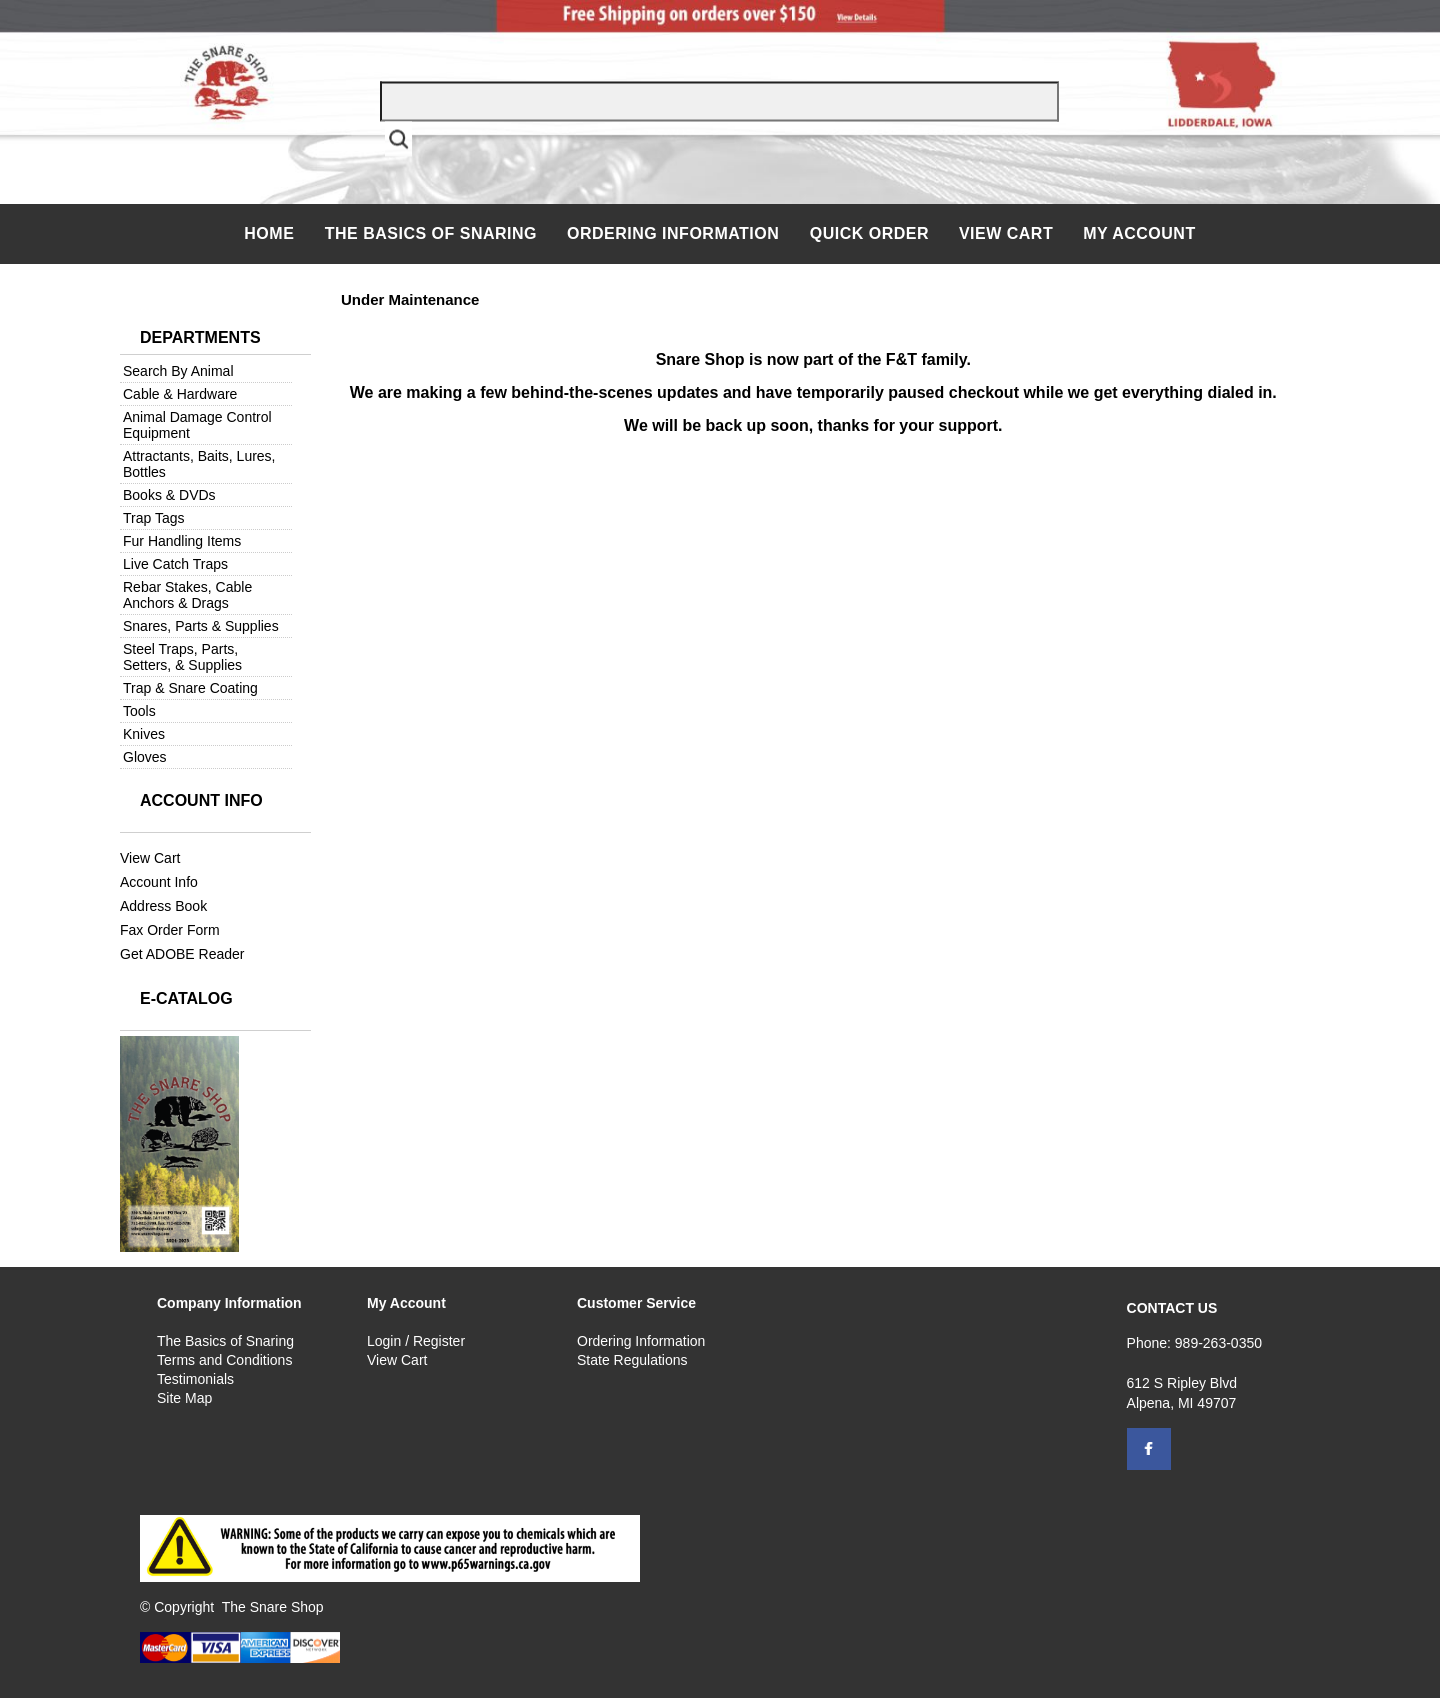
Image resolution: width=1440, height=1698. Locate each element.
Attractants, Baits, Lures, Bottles (199, 464)
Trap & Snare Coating (190, 688)
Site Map (184, 1398)
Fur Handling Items (182, 541)
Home (271, 233)
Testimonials (195, 1379)
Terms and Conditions (224, 1360)
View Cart (1006, 233)
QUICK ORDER (869, 233)
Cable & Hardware (180, 394)
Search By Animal (178, 371)
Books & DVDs (169, 495)
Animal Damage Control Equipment (197, 425)
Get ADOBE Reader (182, 954)
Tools (139, 711)
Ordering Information (675, 233)
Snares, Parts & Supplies (201, 626)
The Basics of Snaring (431, 233)
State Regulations (632, 1360)
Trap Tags (153, 518)
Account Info (159, 882)
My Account (1139, 233)
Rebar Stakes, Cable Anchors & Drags (187, 595)
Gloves (145, 757)
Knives (144, 734)
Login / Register (416, 1341)
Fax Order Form (170, 930)
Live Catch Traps (175, 564)
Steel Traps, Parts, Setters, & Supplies (182, 657)
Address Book (163, 906)
